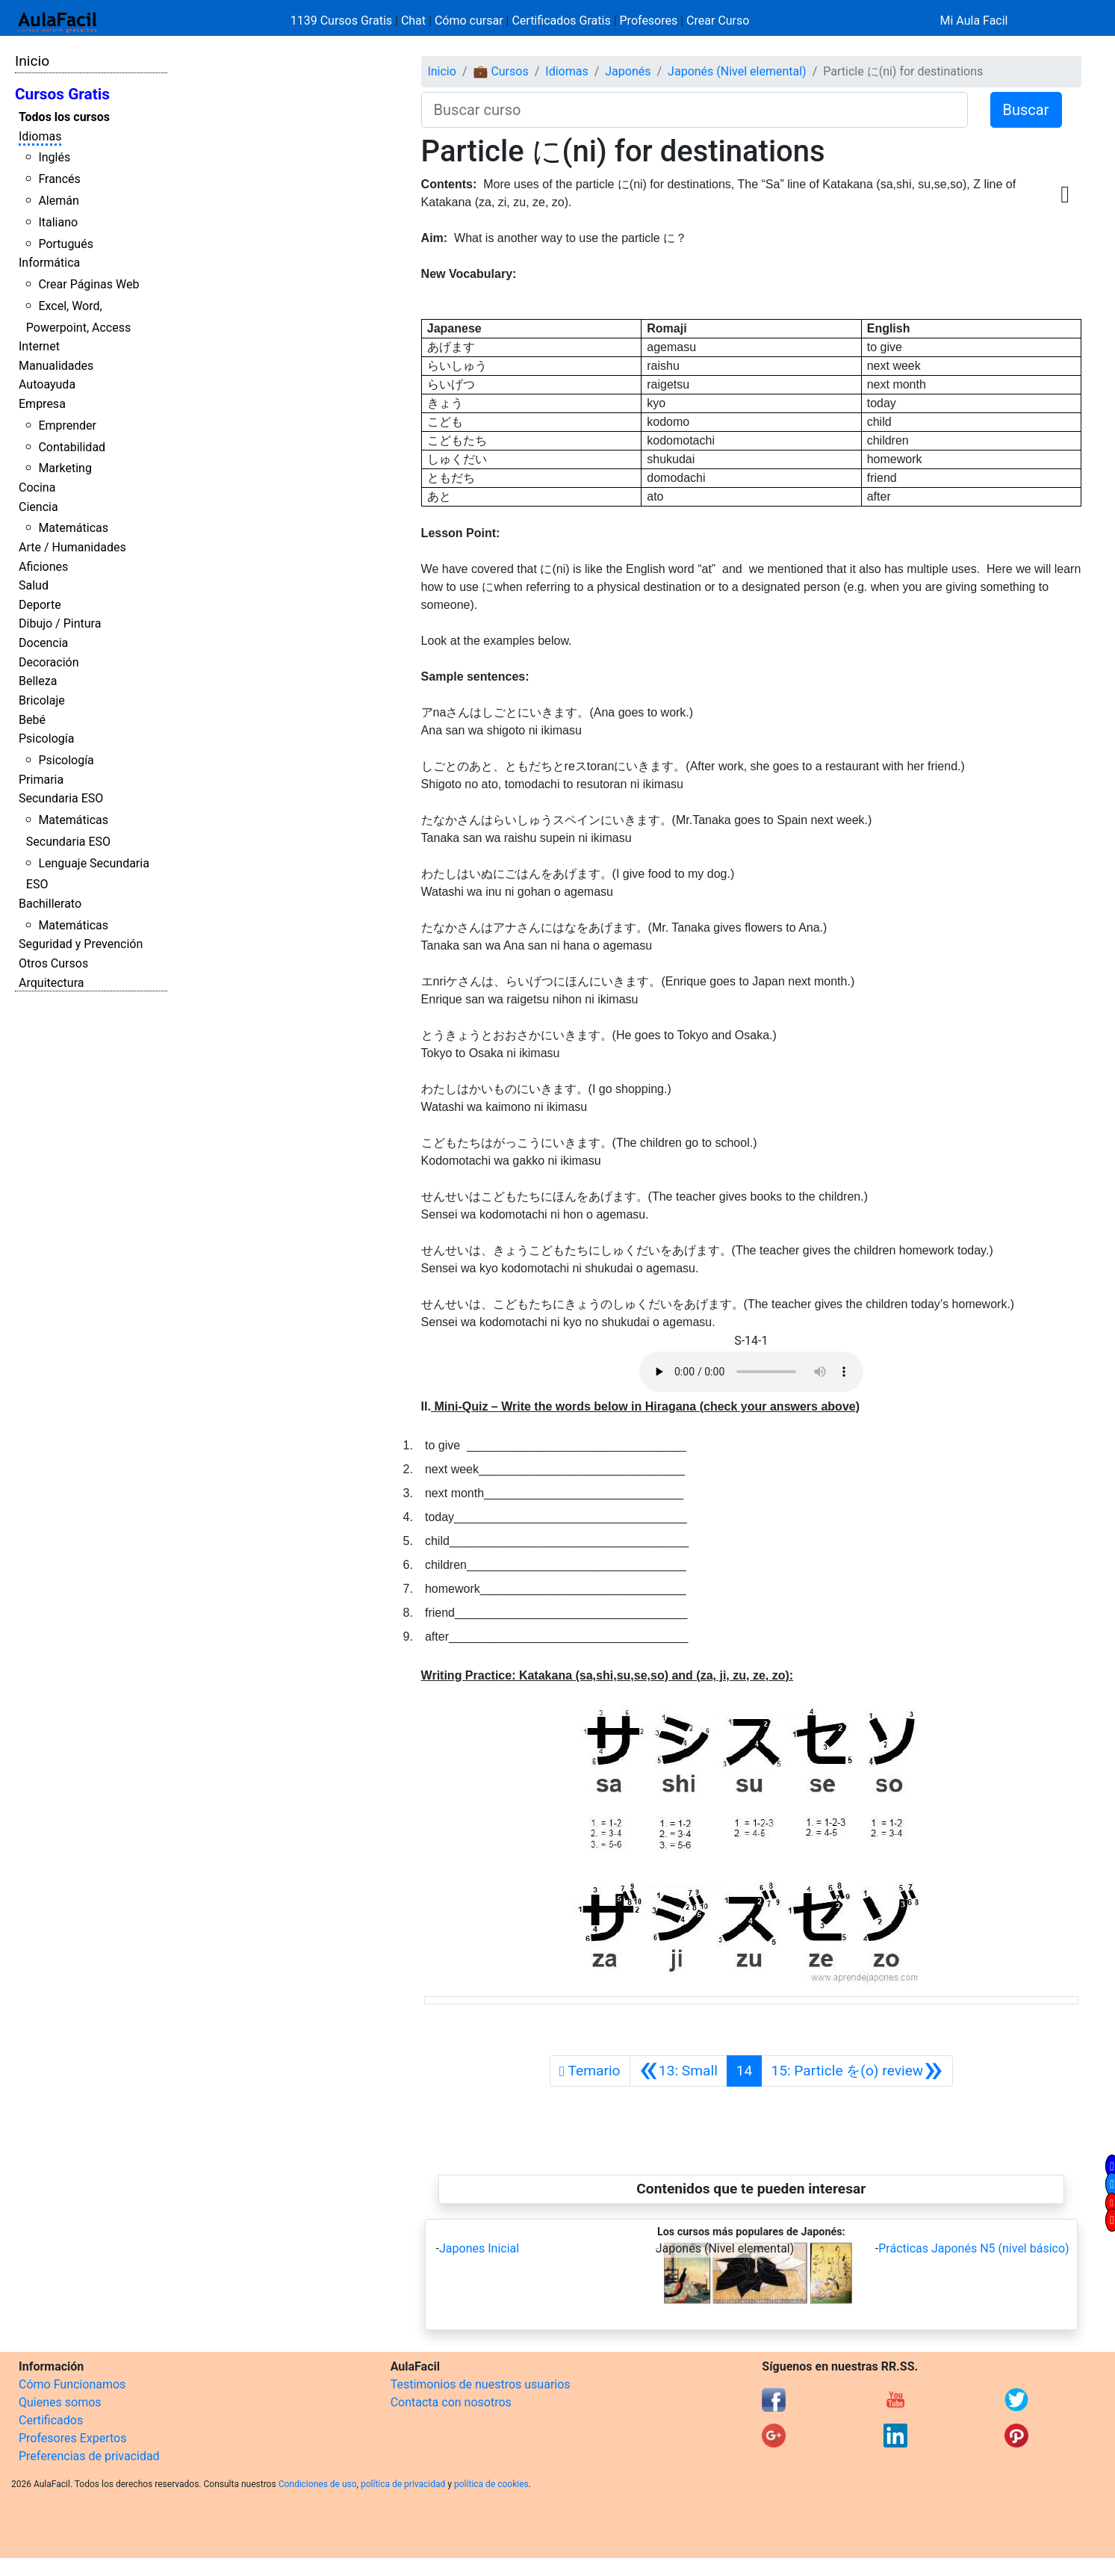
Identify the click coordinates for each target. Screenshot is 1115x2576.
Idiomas (40, 136)
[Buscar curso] (694, 110)
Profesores (649, 20)
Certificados (51, 2420)
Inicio (32, 60)
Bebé (32, 720)
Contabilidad (71, 447)
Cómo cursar (469, 20)
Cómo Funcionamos (72, 2384)
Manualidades (56, 366)
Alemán (58, 200)
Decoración (49, 662)
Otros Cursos (53, 963)
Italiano (58, 222)
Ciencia (38, 507)
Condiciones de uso (318, 2484)
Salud (34, 585)
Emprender (67, 425)
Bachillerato (50, 904)
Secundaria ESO (61, 798)
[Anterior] (678, 2071)
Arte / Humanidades (72, 547)
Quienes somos (60, 2402)
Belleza (38, 681)
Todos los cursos (64, 117)
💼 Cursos (500, 71)
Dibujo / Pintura (60, 623)
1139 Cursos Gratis (343, 20)
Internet (39, 346)
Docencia (43, 643)
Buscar (1026, 110)
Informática (49, 263)
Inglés (54, 157)
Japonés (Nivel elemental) (737, 71)
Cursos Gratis (62, 94)
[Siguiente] (856, 2071)
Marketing (64, 468)
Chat (413, 20)
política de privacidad (403, 2484)
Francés (59, 179)
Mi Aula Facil (973, 20)
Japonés (627, 71)
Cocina (37, 487)
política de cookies (491, 2484)
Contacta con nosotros (451, 2402)
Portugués (65, 244)
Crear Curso (717, 20)
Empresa (42, 404)
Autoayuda (47, 384)
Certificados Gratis (561, 20)
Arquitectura (51, 983)
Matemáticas (73, 528)
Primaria (41, 780)
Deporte (40, 605)
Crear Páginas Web (88, 284)
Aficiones (43, 567)
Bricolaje (42, 700)
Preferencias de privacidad (89, 2456)
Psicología (46, 738)
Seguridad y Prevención (81, 944)
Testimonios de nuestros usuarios (481, 2384)
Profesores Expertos (72, 2438)
